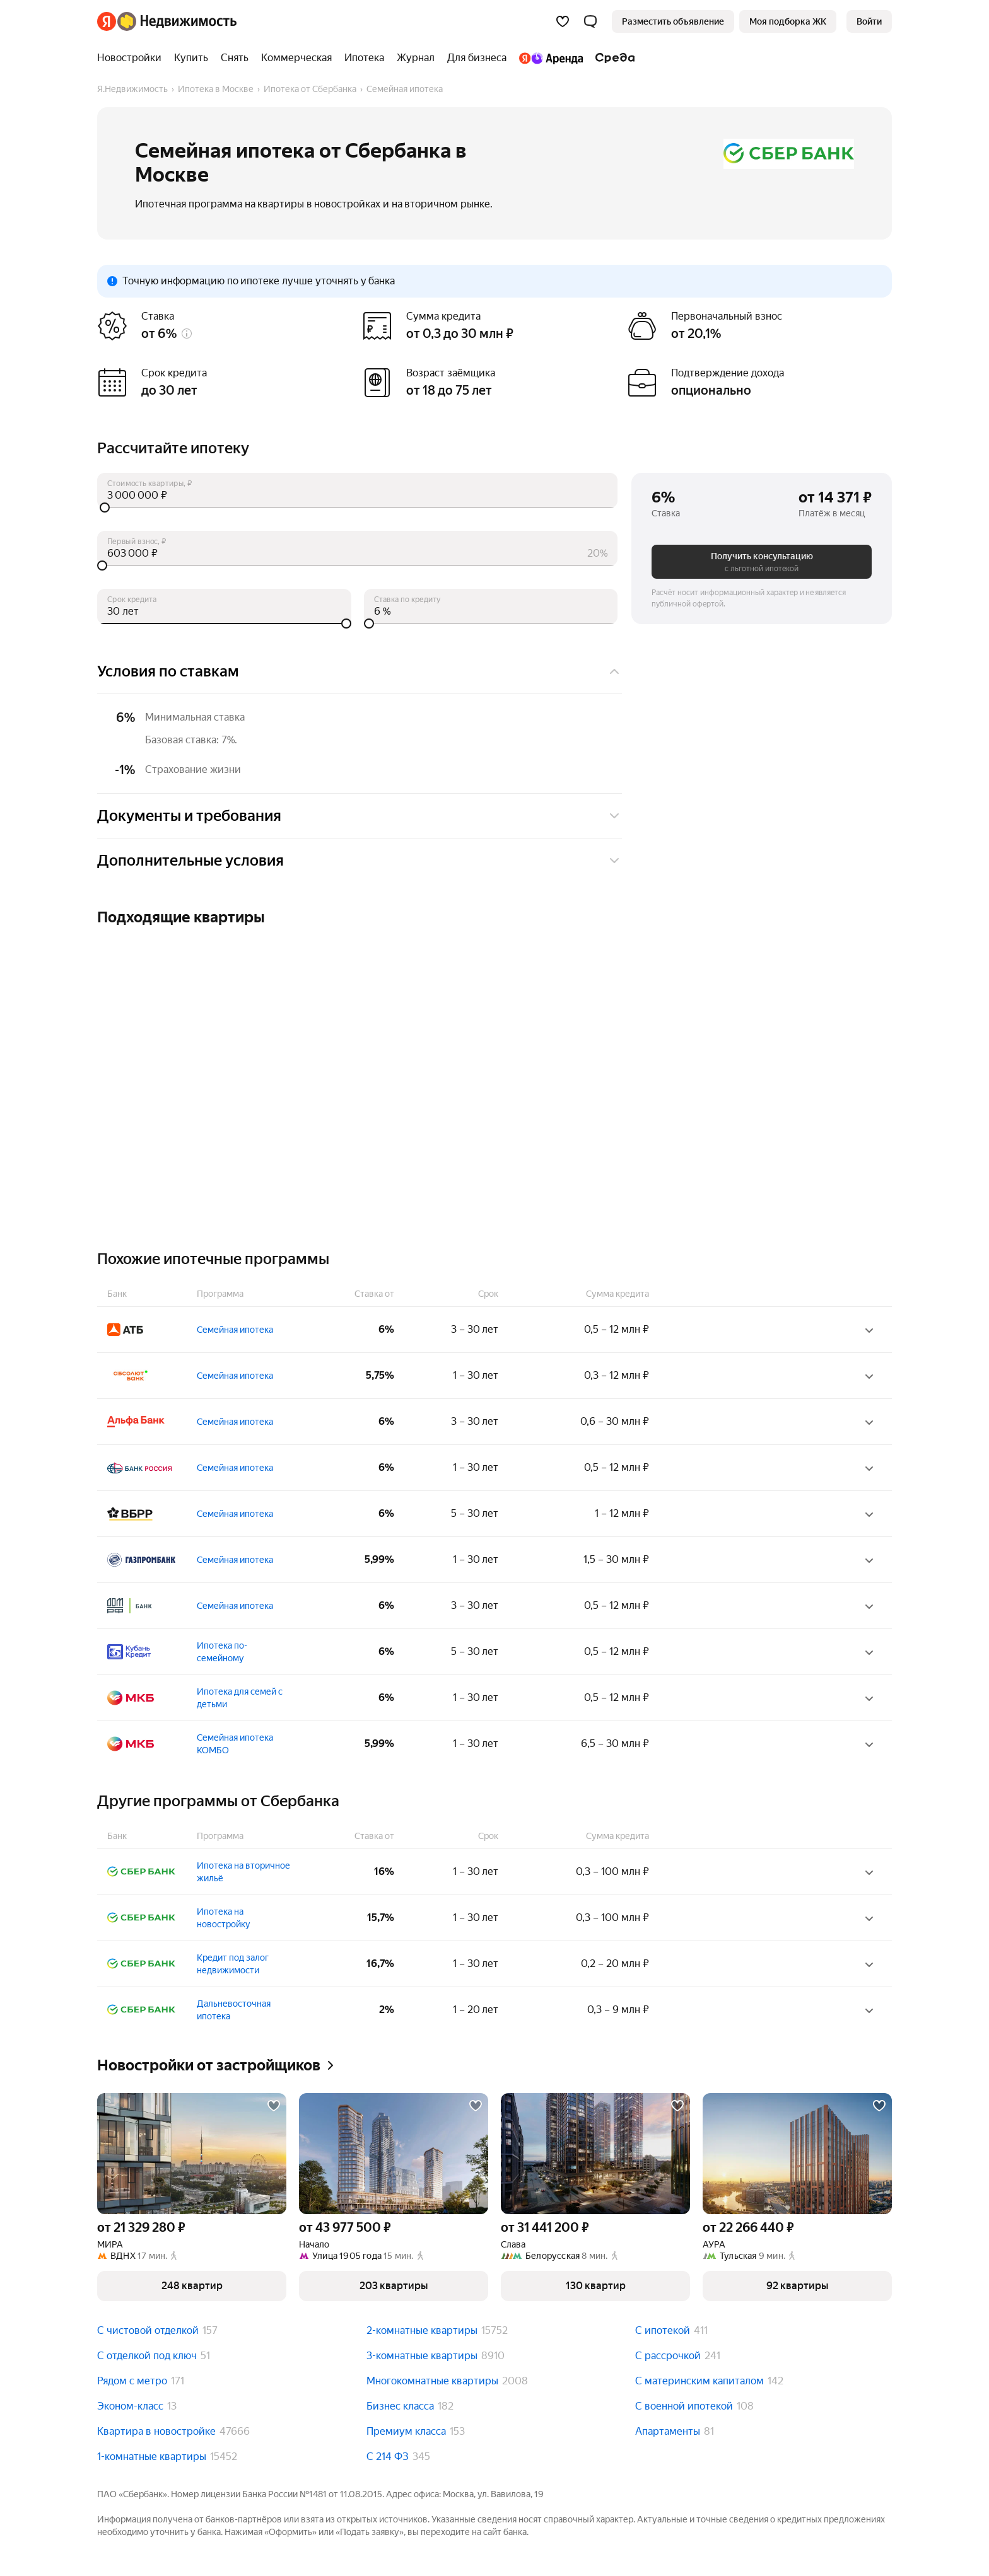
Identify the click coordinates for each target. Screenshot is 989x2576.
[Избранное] (562, 21)
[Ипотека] (364, 58)
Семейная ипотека (235, 1330)
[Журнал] (415, 58)
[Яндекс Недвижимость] (177, 21)
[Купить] (191, 58)
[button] (590, 21)
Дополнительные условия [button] (359, 860)
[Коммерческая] (296, 58)
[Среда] (612, 58)
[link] (869, 21)
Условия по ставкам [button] (359, 671)
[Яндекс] (106, 21)
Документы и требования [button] (359, 816)
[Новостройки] (132, 58)
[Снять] (234, 58)
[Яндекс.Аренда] (551, 58)
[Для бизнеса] (477, 58)
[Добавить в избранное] (273, 2105)
